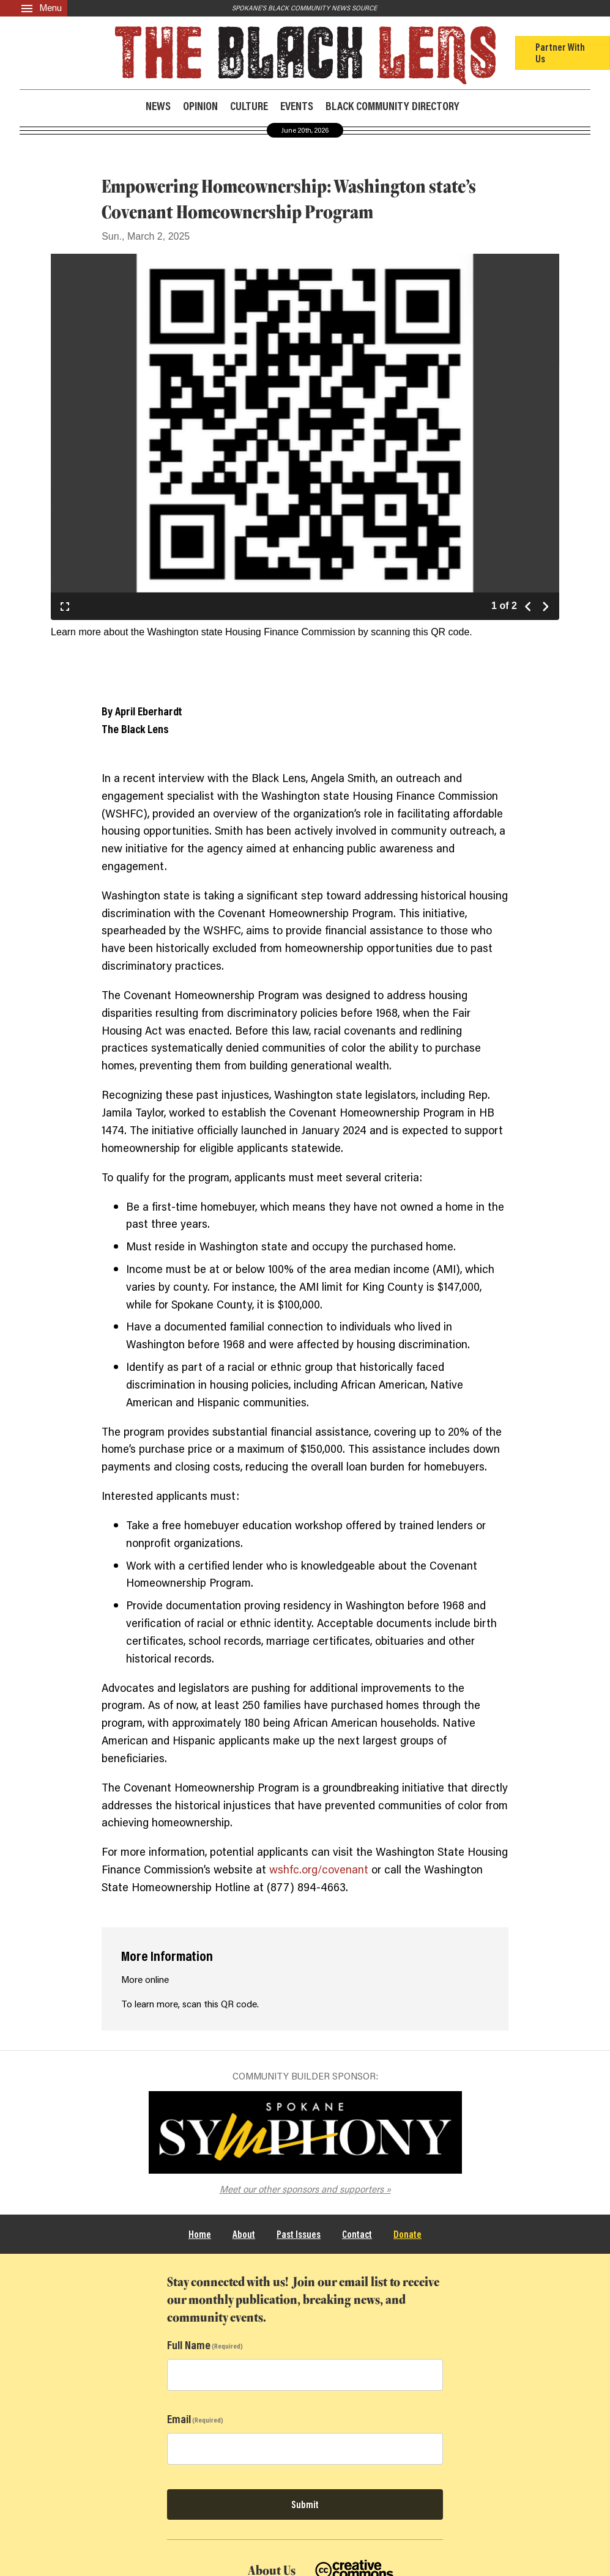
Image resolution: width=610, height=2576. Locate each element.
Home (199, 2233)
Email (179, 2418)
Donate (407, 2233)
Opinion (200, 106)
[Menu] (33, 8)
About (243, 2233)
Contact (357, 2233)
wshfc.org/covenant (318, 1869)
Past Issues (299, 2233)
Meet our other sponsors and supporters (302, 2188)
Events (296, 106)
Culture (249, 106)
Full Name (188, 2344)
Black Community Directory (392, 105)
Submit (305, 2504)
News (158, 106)
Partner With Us (560, 52)
